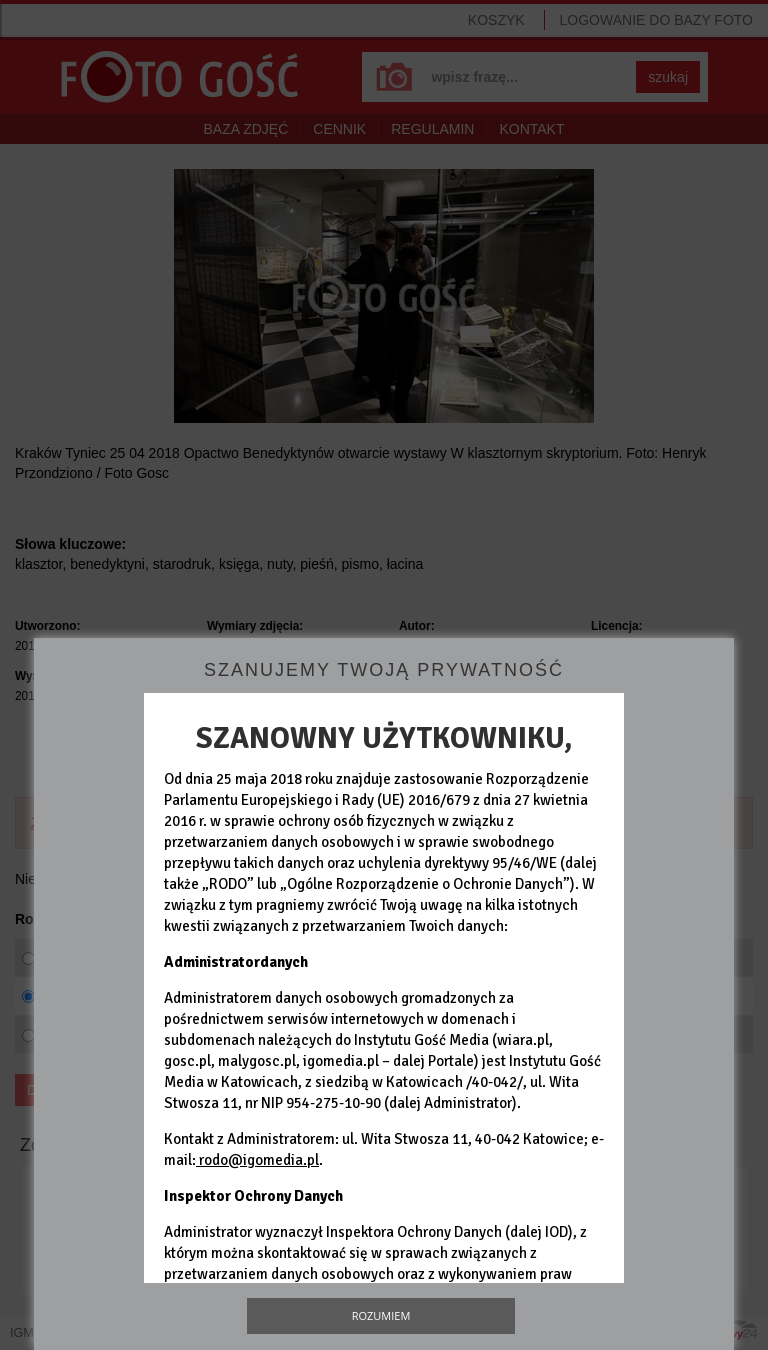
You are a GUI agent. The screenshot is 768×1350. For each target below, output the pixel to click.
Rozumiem (381, 1315)
